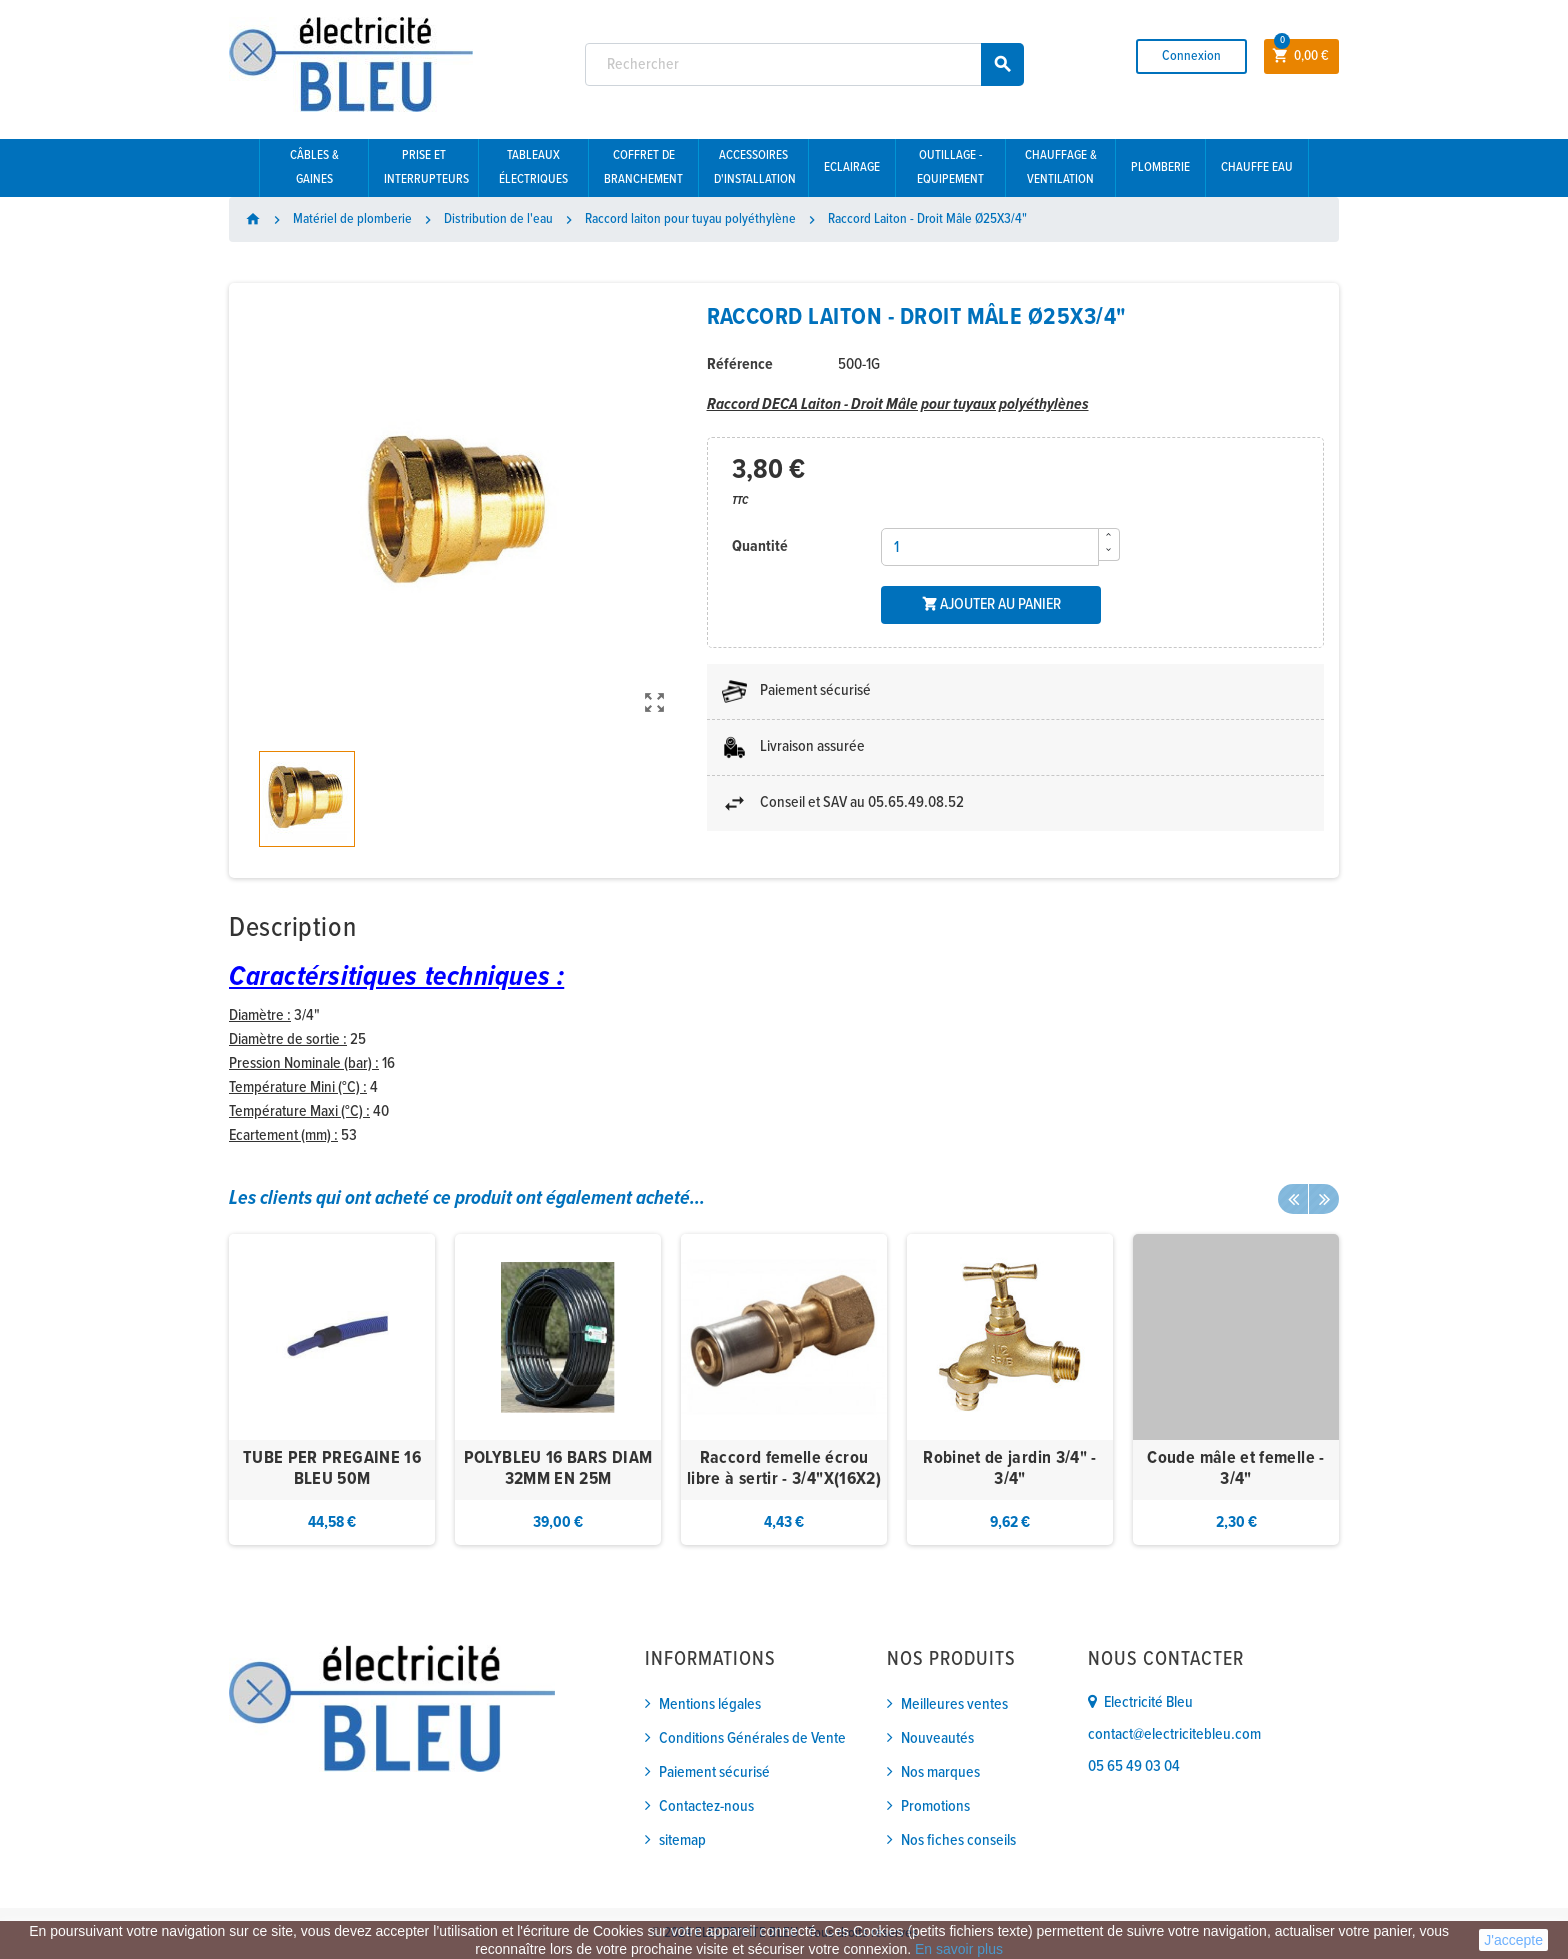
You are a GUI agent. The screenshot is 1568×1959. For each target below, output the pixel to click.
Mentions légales (710, 1704)
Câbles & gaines (314, 167)
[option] (332, 1389)
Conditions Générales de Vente (752, 1738)
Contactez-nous (706, 1806)
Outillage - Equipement (950, 167)
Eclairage (852, 167)
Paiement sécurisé (714, 1772)
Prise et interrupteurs (426, 167)
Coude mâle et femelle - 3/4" (1235, 1469)
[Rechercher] (805, 64)
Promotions (935, 1806)
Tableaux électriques (533, 167)
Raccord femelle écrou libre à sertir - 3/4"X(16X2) (784, 1469)
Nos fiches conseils (958, 1840)
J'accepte (1513, 1940)
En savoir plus (959, 1949)
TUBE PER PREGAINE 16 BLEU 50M (332, 1469)
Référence (740, 364)
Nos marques (940, 1772)
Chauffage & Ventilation (1061, 167)
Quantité (760, 546)
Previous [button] (1293, 1199)
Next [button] (1324, 1199)
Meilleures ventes (954, 1704)
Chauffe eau (1257, 167)
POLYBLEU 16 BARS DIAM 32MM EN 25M (558, 1469)
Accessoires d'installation (755, 167)
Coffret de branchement (643, 167)
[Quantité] (990, 547)
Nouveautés (937, 1738)
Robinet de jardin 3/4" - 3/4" (1010, 1469)
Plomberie (1160, 167)
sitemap (682, 1840)
